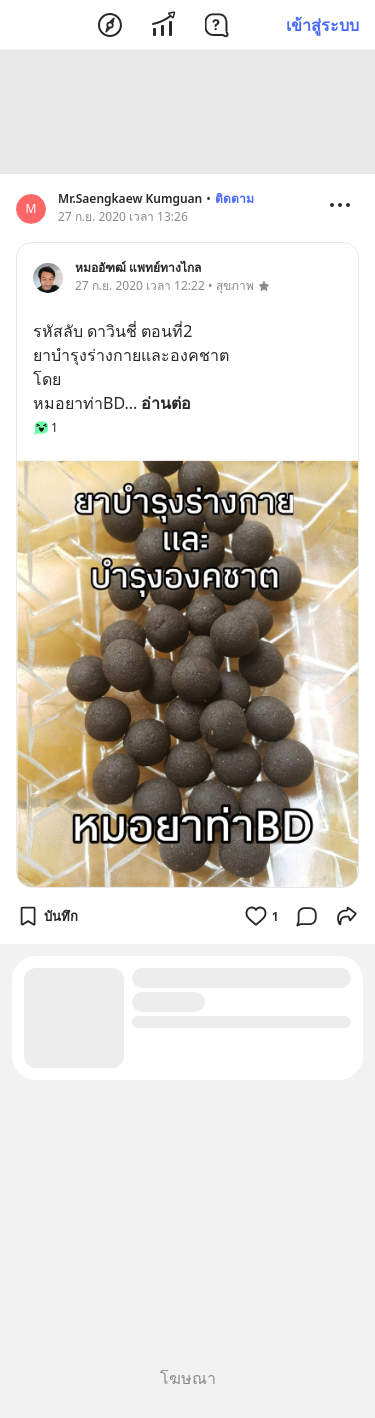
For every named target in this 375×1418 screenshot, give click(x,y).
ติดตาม (234, 198)
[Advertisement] (188, 112)
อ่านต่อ (166, 403)
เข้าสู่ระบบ (322, 25)
